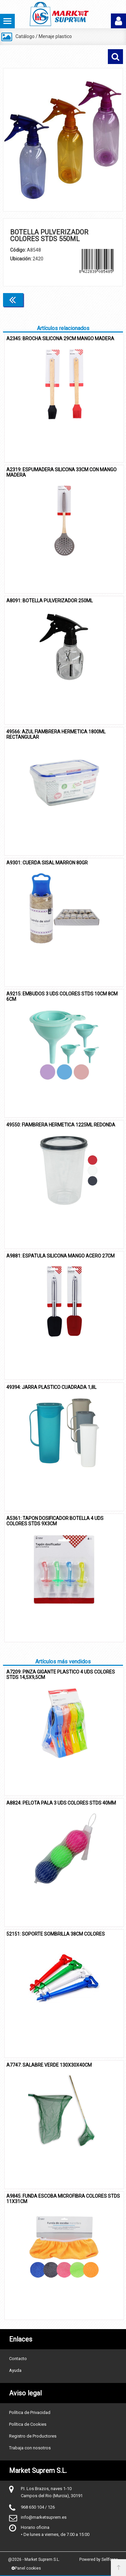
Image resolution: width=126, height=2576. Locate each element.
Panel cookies (26, 2568)
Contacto (18, 2358)
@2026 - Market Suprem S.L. (34, 2559)
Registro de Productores (32, 2436)
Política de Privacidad (29, 2412)
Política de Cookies (27, 2424)
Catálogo (25, 36)
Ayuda (15, 2370)
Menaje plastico (55, 36)
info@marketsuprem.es (44, 2517)
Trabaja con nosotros (30, 2447)
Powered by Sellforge (98, 2559)
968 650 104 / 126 (38, 2507)
